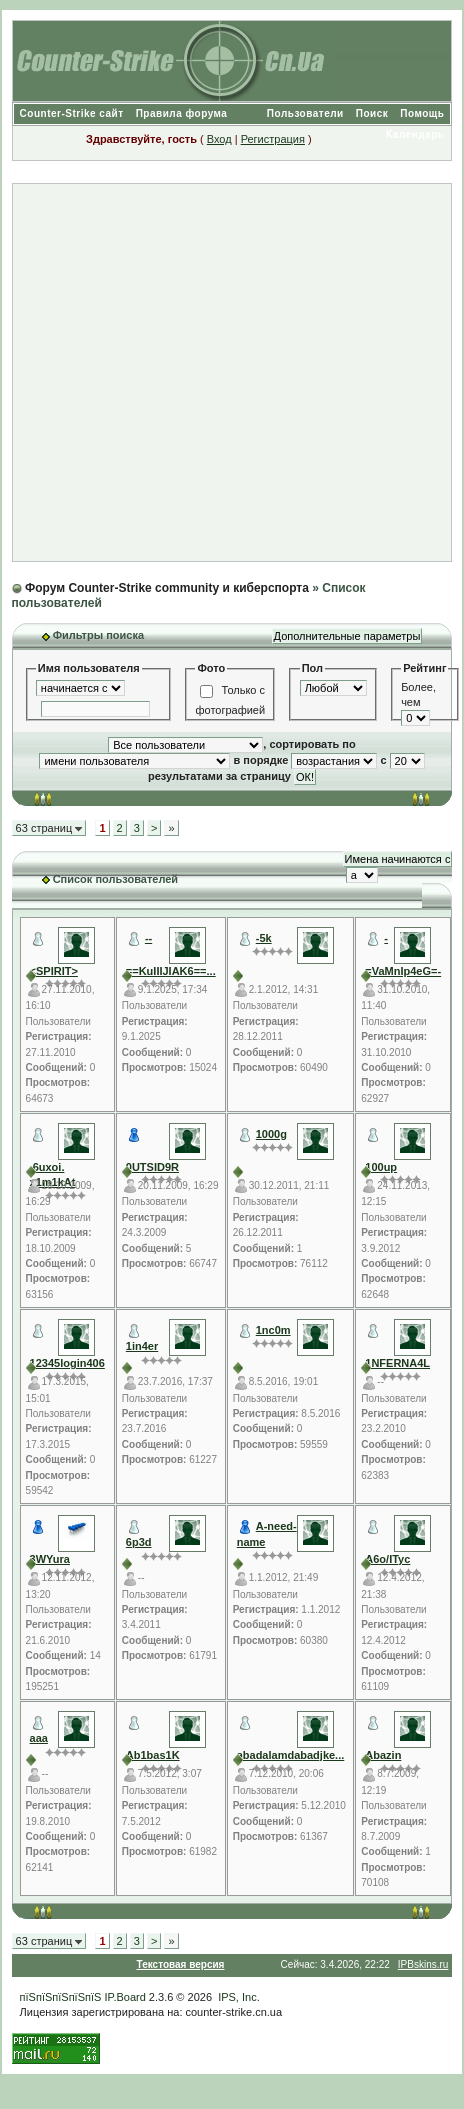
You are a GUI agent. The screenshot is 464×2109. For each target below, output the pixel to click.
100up (381, 1167)
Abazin (383, 1755)
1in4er (142, 1346)
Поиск (372, 113)
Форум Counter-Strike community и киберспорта (167, 588)
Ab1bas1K (153, 1755)
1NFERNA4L (397, 1363)
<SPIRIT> (54, 971)
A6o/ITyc (387, 1559)
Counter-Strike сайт (72, 113)
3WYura (50, 1559)
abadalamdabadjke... (291, 1755)
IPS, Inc (237, 1997)
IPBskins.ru (423, 1964)
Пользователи (305, 113)
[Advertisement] (223, 372)
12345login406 (67, 1363)
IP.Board (124, 1997)
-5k (264, 938)
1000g (271, 1134)
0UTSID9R (152, 1167)
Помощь (422, 113)
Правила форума (182, 113)
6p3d (139, 1542)
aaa (39, 1738)
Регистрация (273, 139)
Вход (219, 139)
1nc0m (273, 1330)
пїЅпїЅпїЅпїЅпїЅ (61, 1997)
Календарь (415, 134)
